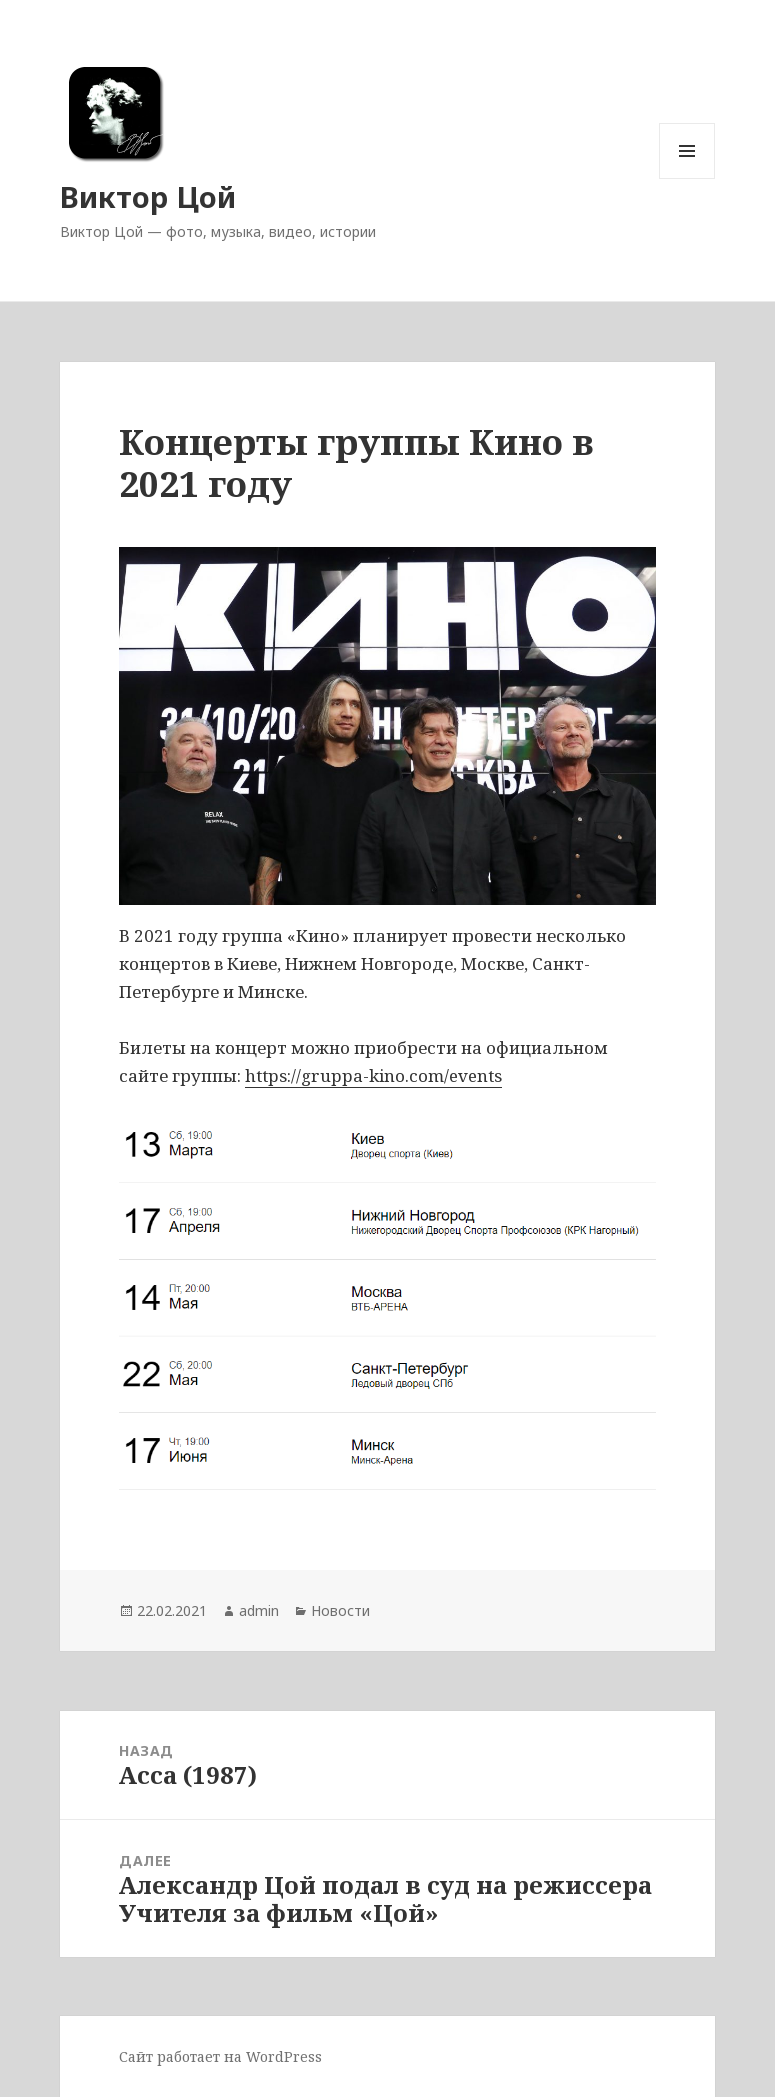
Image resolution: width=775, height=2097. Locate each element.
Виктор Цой (148, 196)
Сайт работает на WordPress (220, 2056)
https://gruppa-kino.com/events (373, 1075)
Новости (340, 1610)
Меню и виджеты (687, 178)
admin (259, 1610)
